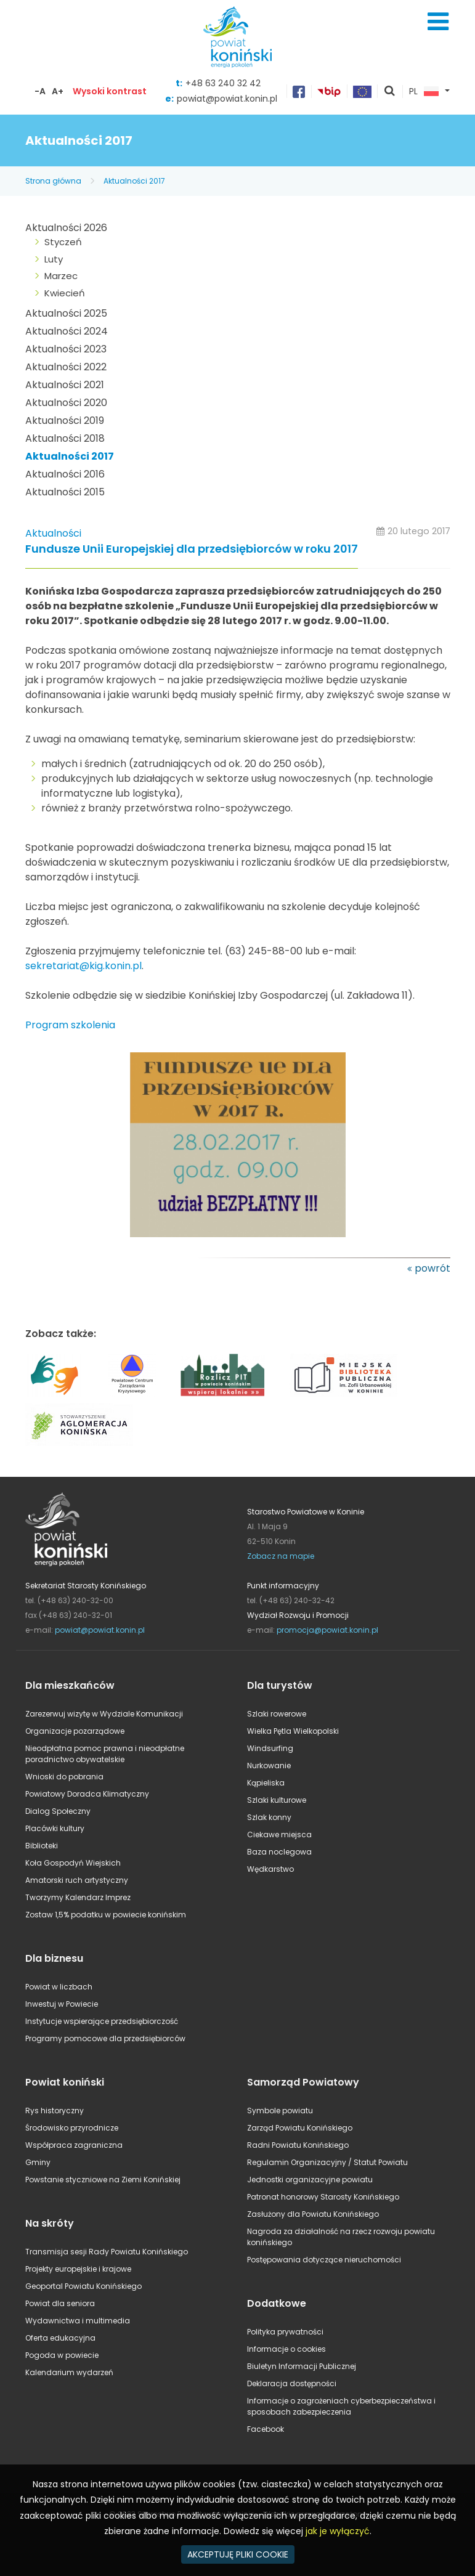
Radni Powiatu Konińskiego (298, 2145)
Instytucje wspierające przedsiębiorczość (101, 2021)
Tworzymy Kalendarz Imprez (78, 1897)
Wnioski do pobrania (64, 1776)
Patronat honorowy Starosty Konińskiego (323, 2197)
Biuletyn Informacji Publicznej (301, 2366)
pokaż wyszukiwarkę (390, 92)
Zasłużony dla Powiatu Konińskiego (313, 2214)
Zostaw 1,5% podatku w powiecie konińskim (105, 1914)
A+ (57, 91)
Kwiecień (64, 292)
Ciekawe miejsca (279, 1834)
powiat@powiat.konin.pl (227, 98)
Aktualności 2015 (65, 492)
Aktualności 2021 (64, 385)
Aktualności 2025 (66, 313)
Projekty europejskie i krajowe (78, 2269)
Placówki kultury (54, 1828)
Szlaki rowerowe (276, 1714)
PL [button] (424, 91)
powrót (432, 1268)
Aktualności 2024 (66, 331)
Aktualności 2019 (64, 420)
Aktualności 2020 (66, 403)
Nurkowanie (269, 1765)
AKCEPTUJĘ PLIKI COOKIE (237, 2554)
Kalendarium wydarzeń (69, 2372)
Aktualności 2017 (134, 181)
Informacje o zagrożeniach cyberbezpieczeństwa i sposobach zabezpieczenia (341, 2406)
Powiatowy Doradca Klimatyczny (87, 1794)
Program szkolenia (70, 1025)
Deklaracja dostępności (291, 2383)
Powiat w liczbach (58, 1986)
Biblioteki (41, 1845)
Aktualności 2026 (66, 228)
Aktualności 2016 (65, 474)
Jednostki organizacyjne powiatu (310, 2179)
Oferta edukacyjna (60, 2338)
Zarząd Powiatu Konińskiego (299, 2128)
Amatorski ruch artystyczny (76, 1880)
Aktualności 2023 (66, 349)
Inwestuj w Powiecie (61, 2004)
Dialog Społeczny (58, 1811)
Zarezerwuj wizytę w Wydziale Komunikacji (104, 1714)
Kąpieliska (266, 1783)
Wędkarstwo (270, 1869)
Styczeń (63, 241)
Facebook (265, 2429)
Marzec (61, 275)
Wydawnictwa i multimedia (77, 2320)
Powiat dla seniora (60, 2303)
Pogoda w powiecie (62, 2355)
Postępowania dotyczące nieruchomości (324, 2259)
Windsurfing (270, 1748)
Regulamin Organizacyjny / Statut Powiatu (327, 2162)
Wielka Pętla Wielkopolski (293, 1731)
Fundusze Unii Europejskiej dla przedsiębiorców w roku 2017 (191, 549)
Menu (438, 21)
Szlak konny (269, 1817)
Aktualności (53, 533)
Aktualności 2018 (65, 438)
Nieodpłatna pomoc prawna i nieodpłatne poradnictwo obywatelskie (104, 1754)
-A (40, 91)
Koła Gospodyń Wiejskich (73, 1863)
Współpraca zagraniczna (74, 2145)
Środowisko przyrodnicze (71, 2128)
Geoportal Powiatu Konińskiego (83, 2286)
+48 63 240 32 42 (223, 83)
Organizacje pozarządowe (74, 1731)
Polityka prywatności (285, 2331)
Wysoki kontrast (110, 91)
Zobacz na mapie (280, 1556)
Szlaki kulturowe (276, 1800)
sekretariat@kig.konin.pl (83, 966)
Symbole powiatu (280, 2110)
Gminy (38, 2162)
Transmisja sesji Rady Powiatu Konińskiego (106, 2251)
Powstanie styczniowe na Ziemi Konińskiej (103, 2179)
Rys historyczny (54, 2110)
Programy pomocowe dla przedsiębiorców (105, 2038)
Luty (53, 259)
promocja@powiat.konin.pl (327, 1630)
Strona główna (53, 181)
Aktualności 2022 (66, 367)
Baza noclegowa (279, 1852)
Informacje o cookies (286, 2349)
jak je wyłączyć (338, 2531)
